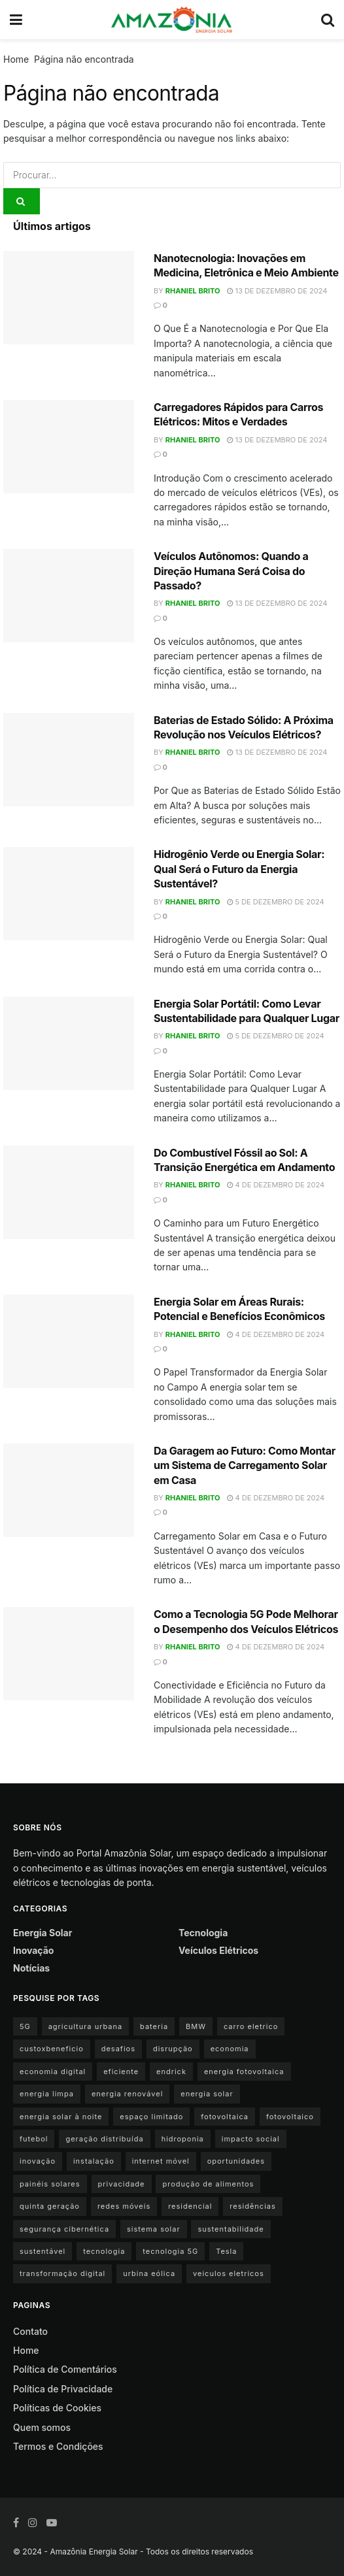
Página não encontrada (84, 59)
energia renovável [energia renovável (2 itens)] (127, 2093)
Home (16, 59)
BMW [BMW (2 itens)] (196, 2026)
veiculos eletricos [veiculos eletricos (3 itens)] (228, 2273)
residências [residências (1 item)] (252, 2206)
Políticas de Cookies (57, 2407)
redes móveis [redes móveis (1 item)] (123, 2206)
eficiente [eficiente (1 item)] (121, 2071)
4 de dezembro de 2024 (275, 1184)
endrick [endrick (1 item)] (171, 2071)
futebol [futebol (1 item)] (34, 2138)
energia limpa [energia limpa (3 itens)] (47, 2093)
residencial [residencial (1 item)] (190, 2206)
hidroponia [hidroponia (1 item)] (183, 2138)
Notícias (31, 1967)
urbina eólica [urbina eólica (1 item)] (149, 2273)
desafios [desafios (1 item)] (118, 2048)
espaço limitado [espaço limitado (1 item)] (151, 2116)
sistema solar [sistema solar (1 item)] (153, 2229)
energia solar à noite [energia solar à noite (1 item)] (61, 2116)
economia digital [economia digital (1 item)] (53, 2071)
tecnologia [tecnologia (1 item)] (104, 2251)
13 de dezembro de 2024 (277, 290)
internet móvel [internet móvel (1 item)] (161, 2161)
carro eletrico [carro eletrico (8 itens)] (251, 2026)
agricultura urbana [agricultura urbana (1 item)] (85, 2026)
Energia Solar (42, 1932)
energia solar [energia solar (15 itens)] (207, 2093)
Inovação (33, 1950)
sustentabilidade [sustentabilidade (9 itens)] (231, 2229)
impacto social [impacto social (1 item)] (251, 2138)
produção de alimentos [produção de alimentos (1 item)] (208, 2183)
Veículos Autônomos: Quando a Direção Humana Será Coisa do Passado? (231, 571)
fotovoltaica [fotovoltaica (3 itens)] (225, 2116)
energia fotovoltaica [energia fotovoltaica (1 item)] (244, 2071)
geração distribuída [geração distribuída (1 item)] (104, 2138)
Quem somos (42, 2427)
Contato (30, 2331)
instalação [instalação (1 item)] (93, 2161)
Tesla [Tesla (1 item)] (226, 2251)
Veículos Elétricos (218, 1950)
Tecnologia (203, 1932)
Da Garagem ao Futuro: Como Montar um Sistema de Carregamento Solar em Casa (244, 1465)
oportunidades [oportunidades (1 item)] (236, 2161)
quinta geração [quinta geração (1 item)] (50, 2206)
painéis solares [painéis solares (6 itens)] (50, 2183)
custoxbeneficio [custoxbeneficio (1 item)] (52, 2048)
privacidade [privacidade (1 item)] (121, 2183)
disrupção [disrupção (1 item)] (173, 2048)
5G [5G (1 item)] (25, 2026)
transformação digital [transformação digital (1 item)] (62, 2273)
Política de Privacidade (62, 2388)
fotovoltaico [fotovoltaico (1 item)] (290, 2116)
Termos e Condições (58, 2446)
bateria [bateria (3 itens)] (154, 2026)
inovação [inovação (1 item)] (38, 2161)
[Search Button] (21, 201)
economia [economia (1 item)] (230, 2048)
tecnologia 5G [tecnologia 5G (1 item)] (170, 2251)
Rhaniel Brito (192, 290)
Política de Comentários (65, 2369)
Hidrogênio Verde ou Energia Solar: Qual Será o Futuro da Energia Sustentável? (239, 869)
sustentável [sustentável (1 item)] (42, 2251)
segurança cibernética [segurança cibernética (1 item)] (64, 2229)
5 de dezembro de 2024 (275, 901)
